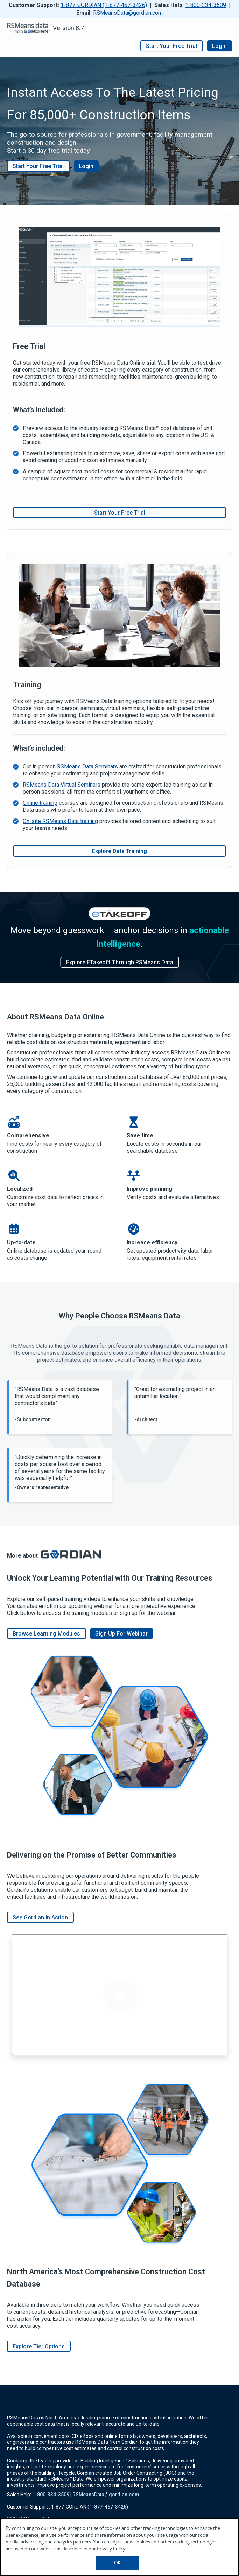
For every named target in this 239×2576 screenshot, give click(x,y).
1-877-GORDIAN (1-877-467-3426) (104, 5)
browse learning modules (46, 1633)
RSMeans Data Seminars (87, 766)
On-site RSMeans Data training (60, 821)
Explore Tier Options (39, 2346)
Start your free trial (171, 46)
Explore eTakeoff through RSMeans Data (119, 962)
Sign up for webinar (121, 1633)
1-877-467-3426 (107, 2507)
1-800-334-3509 (205, 5)
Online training (40, 803)
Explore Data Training (119, 851)
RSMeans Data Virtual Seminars (61, 784)
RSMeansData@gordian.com (128, 12)
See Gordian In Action (40, 1917)
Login (219, 46)
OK (117, 2563)
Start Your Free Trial (38, 166)
